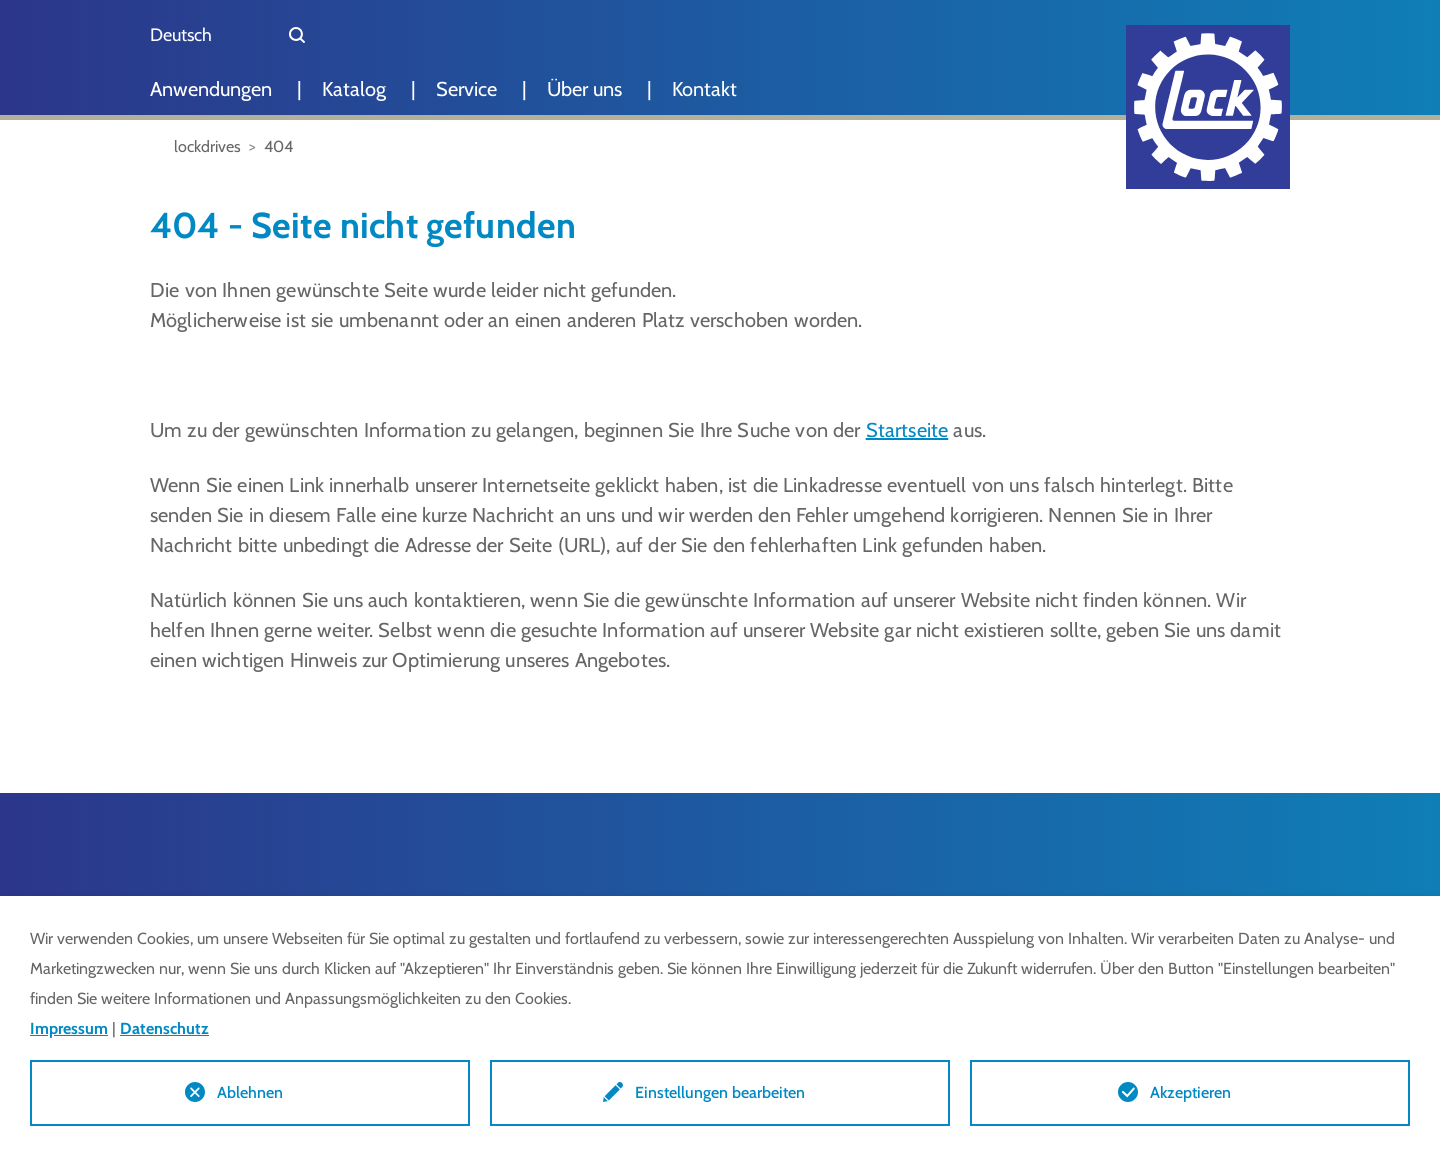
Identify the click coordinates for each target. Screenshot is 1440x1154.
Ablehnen (250, 1092)
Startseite (907, 430)
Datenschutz (164, 1028)
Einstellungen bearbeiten (720, 1092)
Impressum (69, 1028)
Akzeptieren (1190, 1092)
